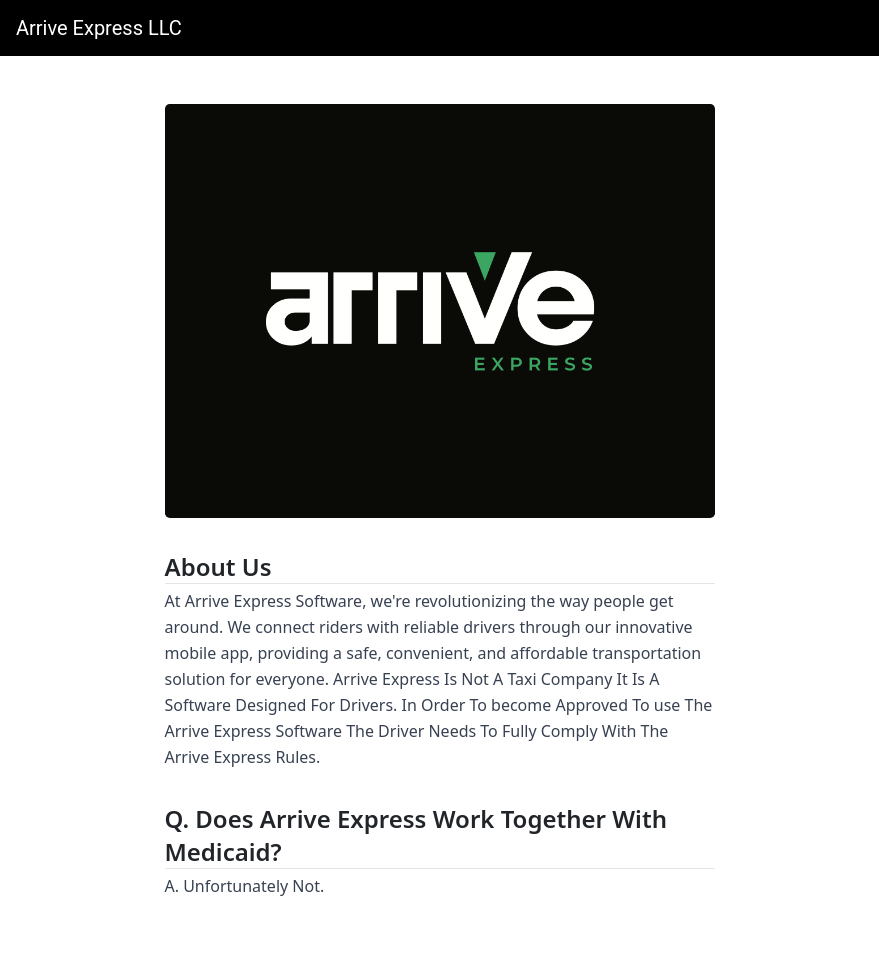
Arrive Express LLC (99, 28)
